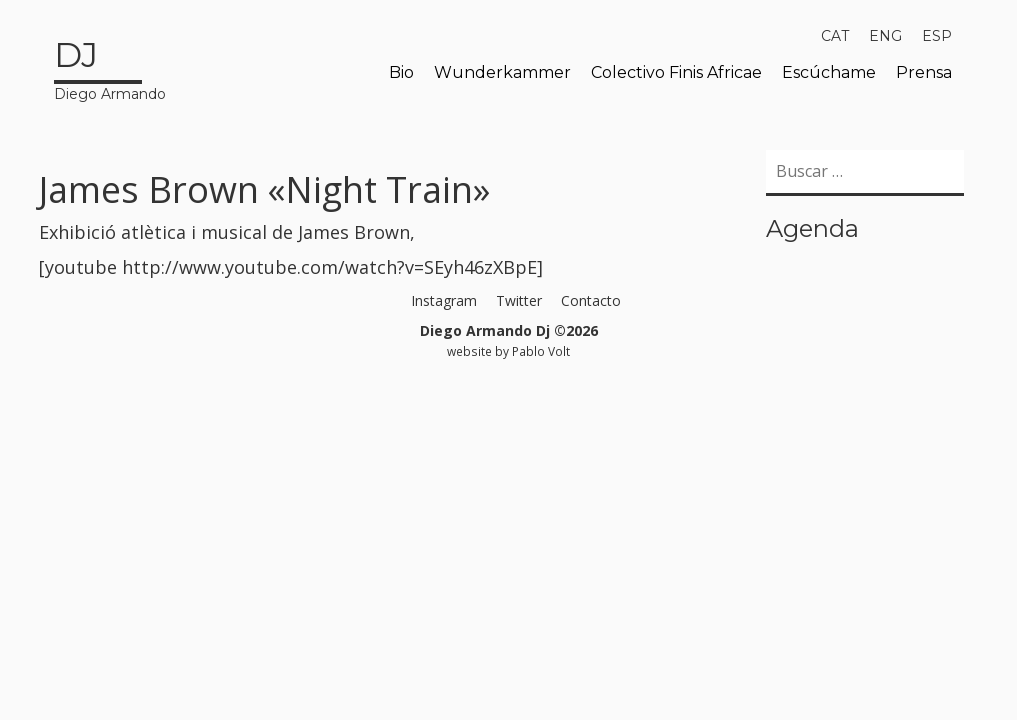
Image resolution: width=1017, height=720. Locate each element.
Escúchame (829, 72)
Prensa (924, 72)
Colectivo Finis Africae (676, 72)
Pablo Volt (541, 351)
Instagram (444, 300)
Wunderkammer (502, 72)
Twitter (519, 300)
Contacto (591, 300)
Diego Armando (110, 67)
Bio (401, 72)
